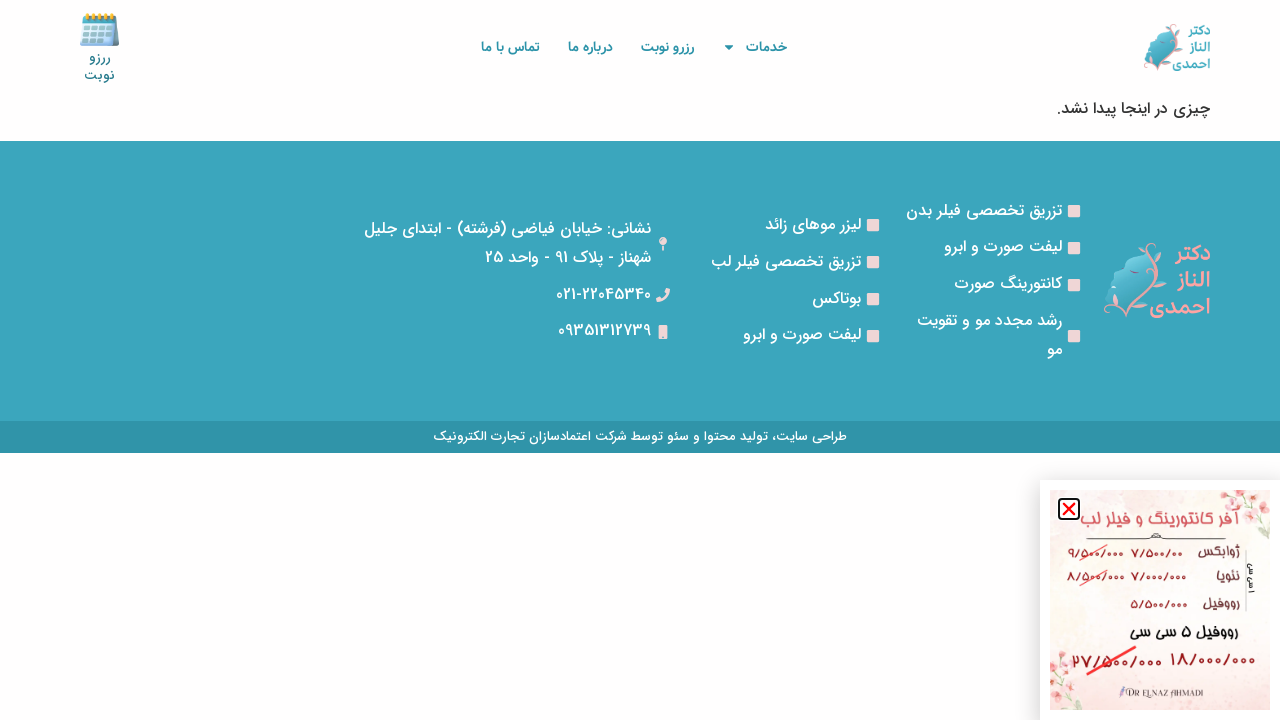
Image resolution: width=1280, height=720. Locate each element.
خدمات (754, 47)
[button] (1069, 509)
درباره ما (590, 47)
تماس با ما (510, 47)
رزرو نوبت (667, 47)
